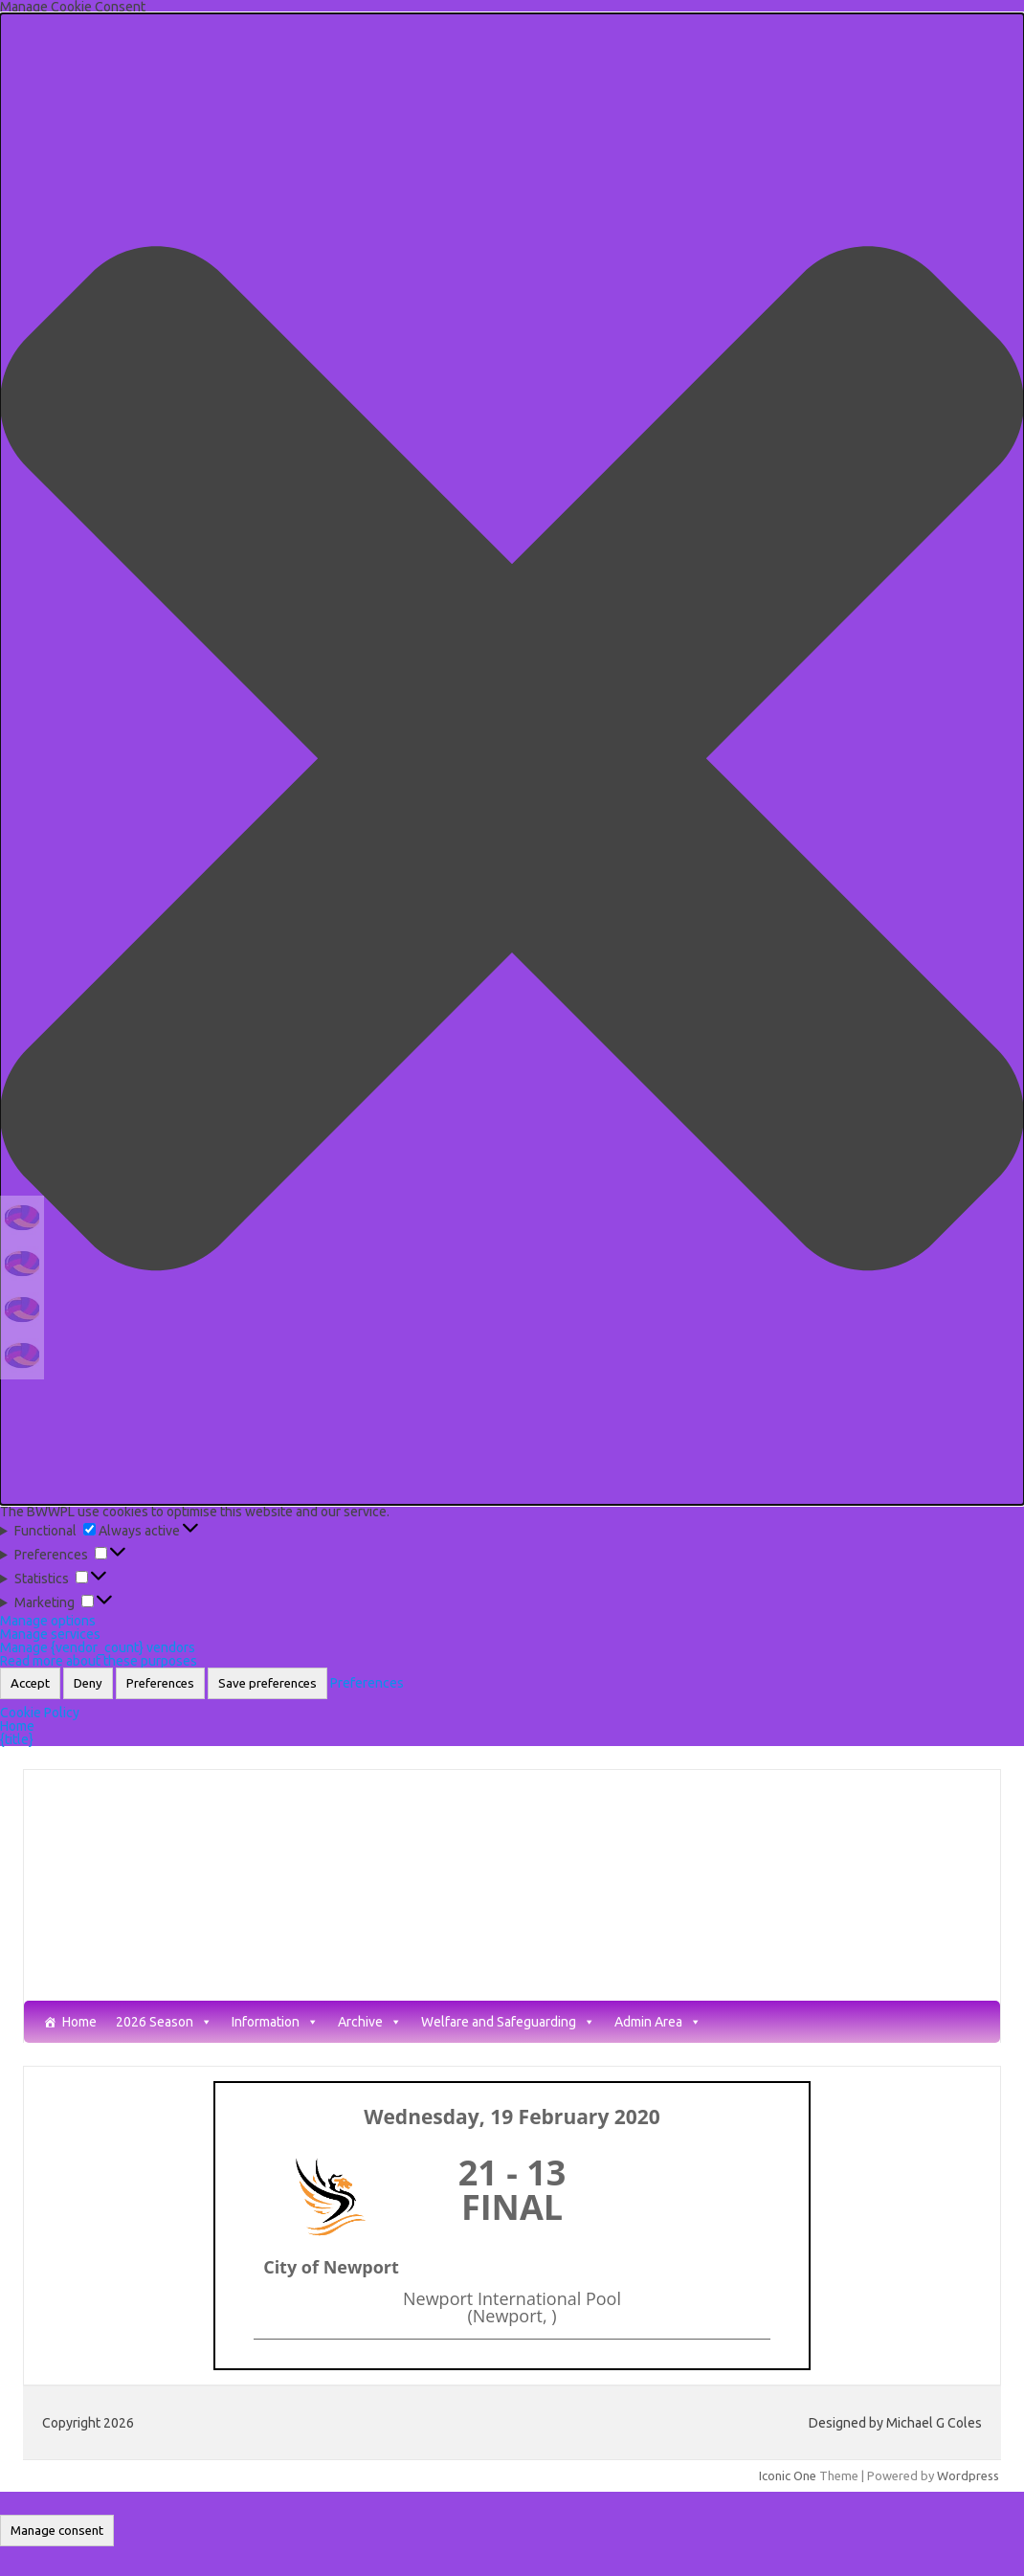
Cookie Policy (39, 1712)
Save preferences (267, 1683)
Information (275, 2022)
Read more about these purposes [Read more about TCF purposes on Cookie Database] (98, 1661)
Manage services (50, 1634)
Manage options (48, 1620)
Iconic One (787, 2475)
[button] (512, 759)
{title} (16, 1739)
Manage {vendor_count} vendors (97, 1647)
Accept (30, 1683)
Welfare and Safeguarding (508, 2022)
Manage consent (57, 2530)
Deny (88, 1683)
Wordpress (968, 2475)
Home (17, 1726)
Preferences (160, 1683)
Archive (370, 2022)
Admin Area (657, 2022)
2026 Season (164, 2022)
